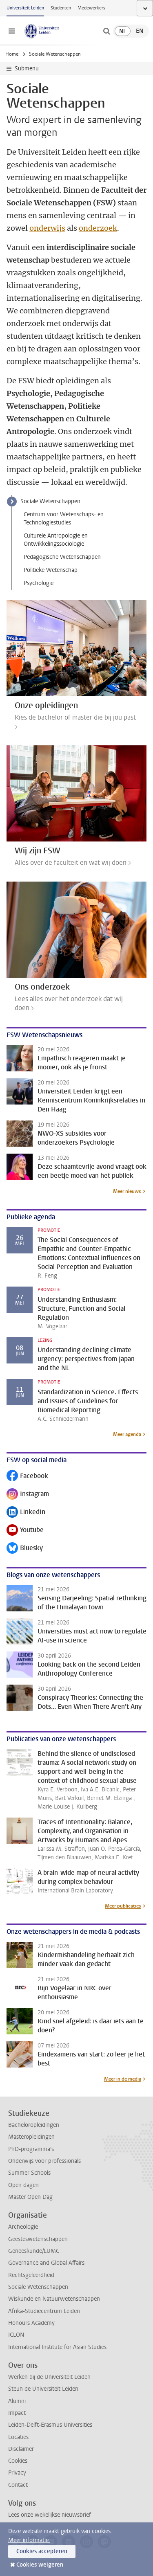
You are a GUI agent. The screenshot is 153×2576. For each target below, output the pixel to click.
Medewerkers (91, 8)
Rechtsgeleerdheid (31, 2275)
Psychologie (38, 583)
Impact (17, 2413)
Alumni (17, 2401)
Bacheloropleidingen (33, 2125)
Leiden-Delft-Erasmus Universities (50, 2425)
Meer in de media (122, 2079)
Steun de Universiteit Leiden (43, 2389)
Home (11, 54)
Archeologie (23, 2227)
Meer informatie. (29, 2540)
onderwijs (47, 228)
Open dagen (23, 2185)
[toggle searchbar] (106, 31)
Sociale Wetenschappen (50, 501)
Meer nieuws (127, 1191)
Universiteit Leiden (25, 8)
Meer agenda (127, 1434)
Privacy (17, 2473)
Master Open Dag (30, 2197)
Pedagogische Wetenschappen (62, 557)
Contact (18, 2485)
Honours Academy (31, 2323)
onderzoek (98, 228)
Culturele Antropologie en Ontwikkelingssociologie (56, 540)
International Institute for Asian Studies (57, 2347)
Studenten (61, 8)
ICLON (16, 2335)
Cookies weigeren (39, 2565)
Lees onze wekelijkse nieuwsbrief (49, 2515)
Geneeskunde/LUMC (33, 2251)
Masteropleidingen (31, 2137)
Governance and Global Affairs (46, 2263)
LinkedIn (26, 1512)
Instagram (28, 1494)
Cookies (17, 2461)
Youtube (25, 1530)
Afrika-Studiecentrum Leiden (44, 2311)
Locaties (18, 2437)
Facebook (27, 1476)
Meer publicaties (123, 1906)
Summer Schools (29, 2173)
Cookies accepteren (41, 2551)
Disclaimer (21, 2449)
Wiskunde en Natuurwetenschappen (54, 2299)
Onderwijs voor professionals (44, 2161)
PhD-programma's (31, 2149)
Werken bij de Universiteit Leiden (49, 2377)
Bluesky (25, 1548)
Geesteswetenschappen (38, 2239)
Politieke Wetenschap (51, 570)
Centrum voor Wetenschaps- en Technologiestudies (64, 518)
